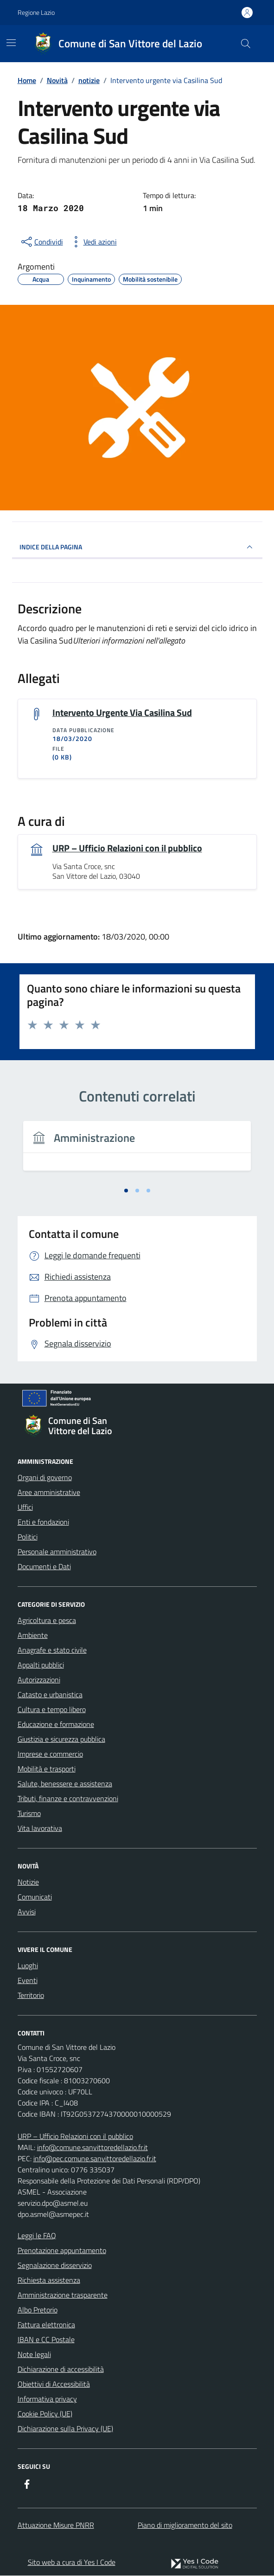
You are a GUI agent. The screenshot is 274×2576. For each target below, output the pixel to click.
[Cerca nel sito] (245, 43)
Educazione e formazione (56, 1724)
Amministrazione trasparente (63, 2295)
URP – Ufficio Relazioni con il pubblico (127, 848)
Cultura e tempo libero (52, 1709)
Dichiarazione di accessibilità (61, 2369)
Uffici (25, 1507)
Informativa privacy (47, 2399)
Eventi (28, 1980)
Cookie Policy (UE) (45, 2414)
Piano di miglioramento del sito (185, 2525)
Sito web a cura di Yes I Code (71, 2562)
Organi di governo (45, 1477)
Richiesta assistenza (49, 2280)
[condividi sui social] (41, 241)
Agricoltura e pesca (47, 1620)
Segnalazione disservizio (55, 2265)
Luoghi (28, 1965)
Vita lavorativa (40, 1828)
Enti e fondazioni (43, 1522)
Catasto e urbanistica (50, 1694)
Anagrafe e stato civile (52, 1650)
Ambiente (33, 1635)
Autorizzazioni (39, 1680)
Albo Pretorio (37, 2310)
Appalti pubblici (41, 1665)
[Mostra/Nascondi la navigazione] (11, 42)
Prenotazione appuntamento (62, 2250)
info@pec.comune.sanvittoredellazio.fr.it (94, 2158)
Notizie (28, 1882)
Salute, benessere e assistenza (65, 1784)
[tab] (126, 1191)
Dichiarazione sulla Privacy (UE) (65, 2428)
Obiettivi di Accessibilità (54, 2384)
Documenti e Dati (44, 1566)
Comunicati (35, 1897)
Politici (28, 1537)
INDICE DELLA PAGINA (137, 547)
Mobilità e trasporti (47, 1769)
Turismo (29, 1813)
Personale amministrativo (57, 1552)
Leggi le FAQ (37, 2235)
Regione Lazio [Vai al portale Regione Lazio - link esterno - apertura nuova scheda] (36, 12)
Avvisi (27, 1912)
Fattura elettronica (46, 2325)
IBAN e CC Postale (46, 2339)
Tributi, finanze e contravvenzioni (68, 1798)
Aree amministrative (49, 1492)
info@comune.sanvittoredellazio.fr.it (92, 2147)
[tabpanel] (137, 1151)
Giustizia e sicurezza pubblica (61, 1739)
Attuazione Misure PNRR (56, 2525)
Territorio (31, 1995)
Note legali (34, 2354)
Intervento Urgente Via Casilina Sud (122, 713)
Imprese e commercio (50, 1754)
